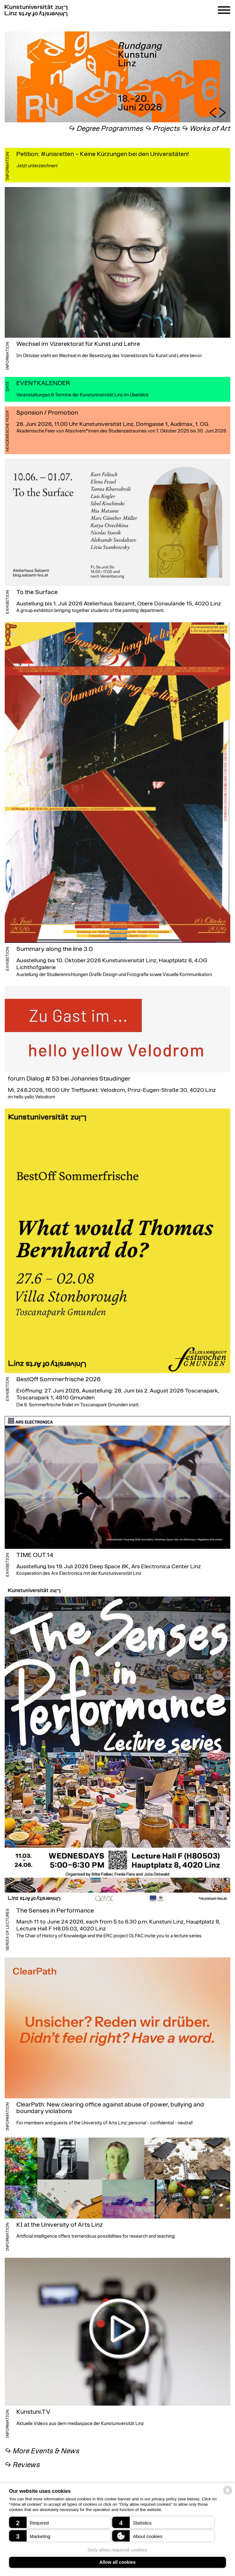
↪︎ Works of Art (206, 128)
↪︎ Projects (162, 128)
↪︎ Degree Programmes (106, 128)
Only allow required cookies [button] (117, 2549)
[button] (60, 2522)
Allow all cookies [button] (117, 2562)
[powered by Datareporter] (228, 2494)
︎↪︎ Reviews (22, 2465)
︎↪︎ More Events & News (42, 2451)
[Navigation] (224, 11)
